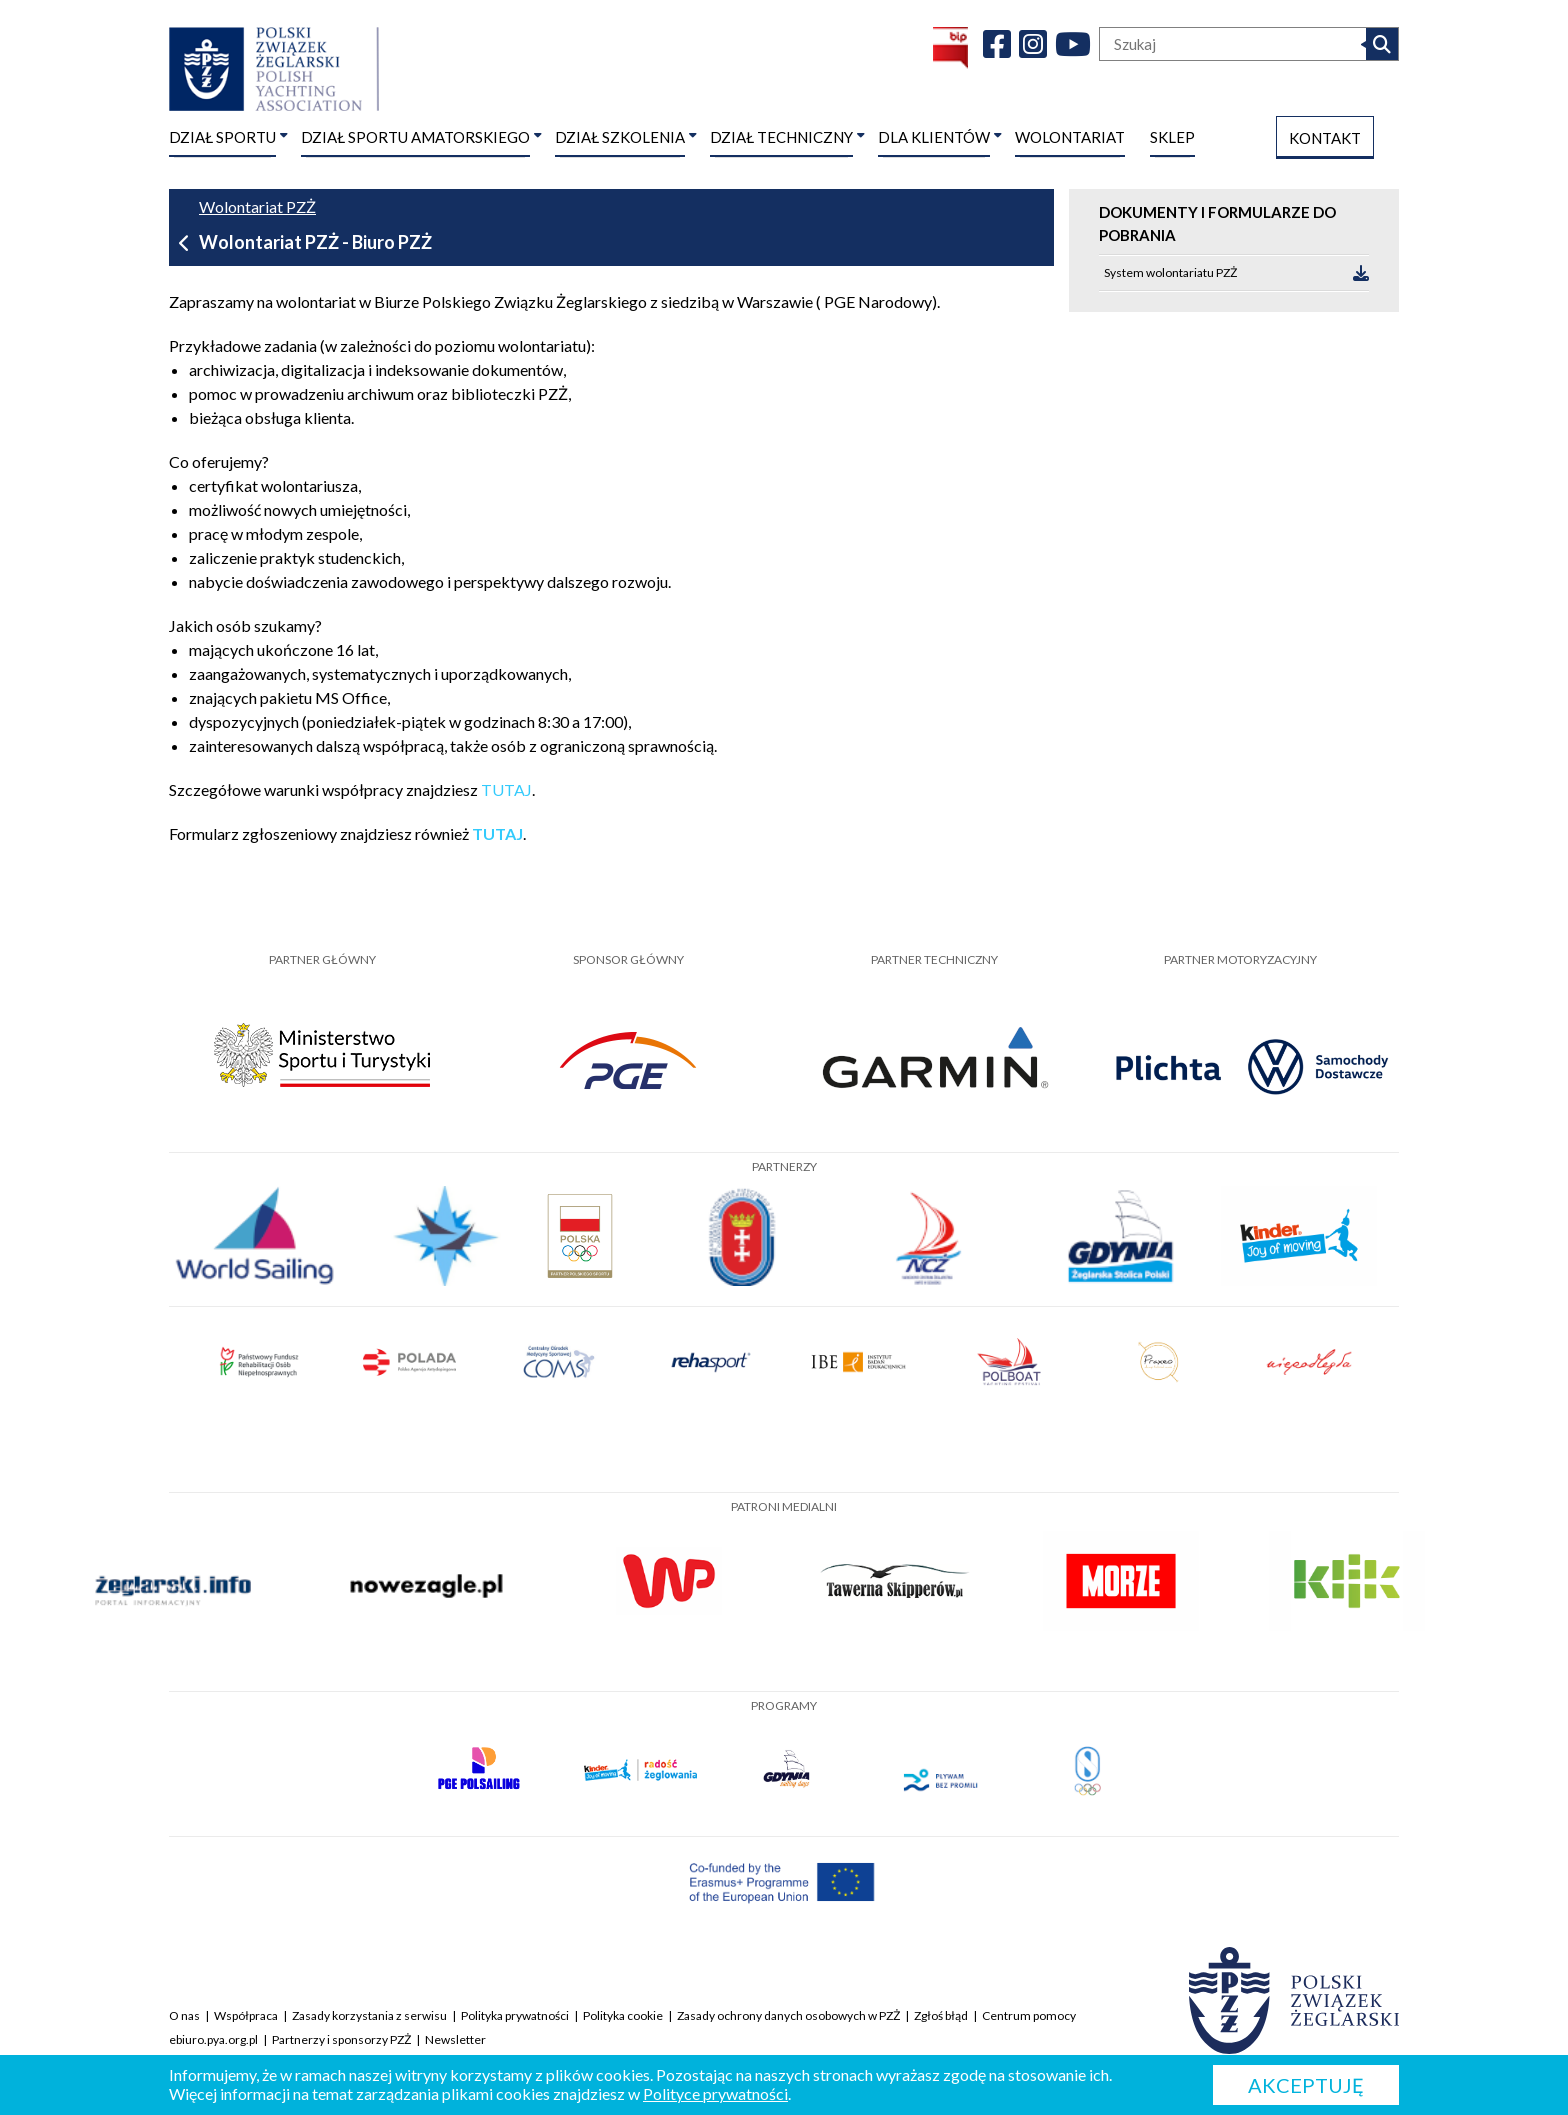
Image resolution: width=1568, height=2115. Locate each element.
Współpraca (246, 2015)
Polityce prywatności (715, 2093)
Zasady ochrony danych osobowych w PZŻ (788, 2015)
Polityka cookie (623, 2015)
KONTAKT (1325, 138)
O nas (184, 2015)
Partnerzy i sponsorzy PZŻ (341, 2039)
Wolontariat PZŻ (257, 206)
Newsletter (455, 2039)
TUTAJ (506, 789)
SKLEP (1172, 137)
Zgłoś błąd (941, 2015)
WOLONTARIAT (1070, 137)
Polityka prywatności (515, 2015)
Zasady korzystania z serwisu (369, 2015)
